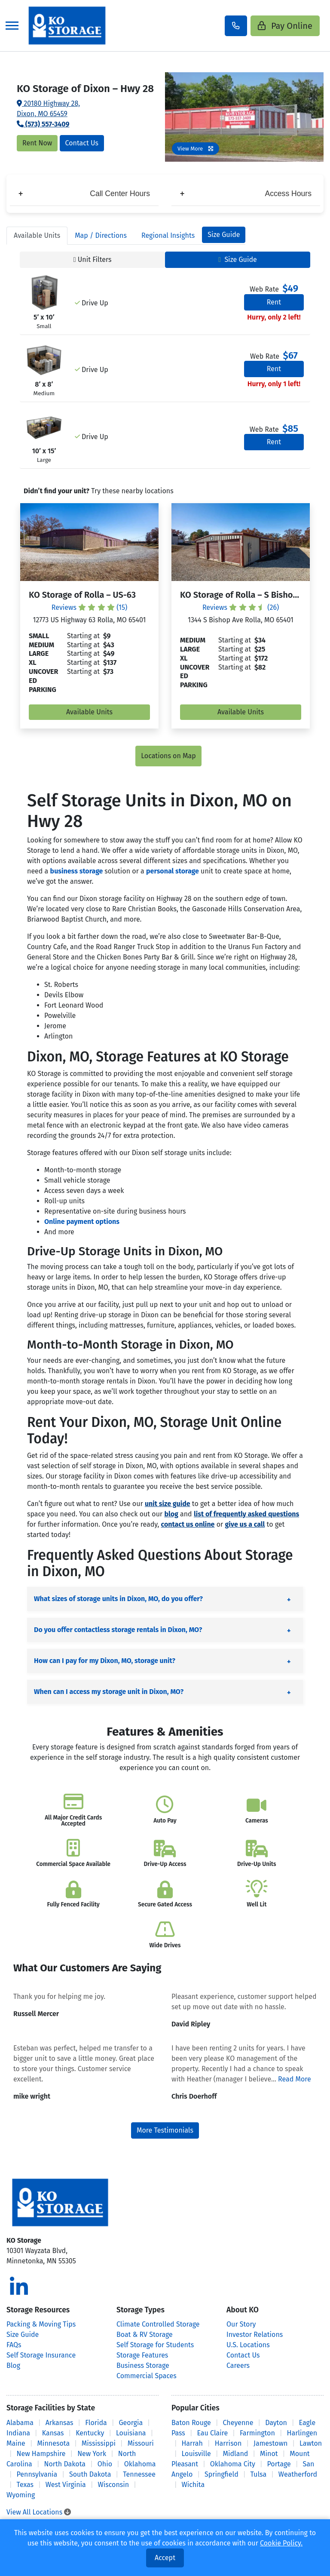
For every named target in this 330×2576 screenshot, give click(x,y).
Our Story (241, 2324)
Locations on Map (168, 756)
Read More (294, 2079)
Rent (274, 302)
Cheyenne (238, 2423)
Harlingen (302, 2433)
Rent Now (37, 143)
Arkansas (59, 2423)
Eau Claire (212, 2433)
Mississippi (99, 2443)
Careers (238, 2365)
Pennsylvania (36, 2474)
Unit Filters (92, 259)
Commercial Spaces (146, 2376)
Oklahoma (140, 2464)
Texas (25, 2485)
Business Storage (142, 2365)
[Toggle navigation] (12, 25)
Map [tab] (101, 235)
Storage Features (142, 2355)
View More (195, 148)
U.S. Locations (248, 2345)
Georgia (131, 2423)
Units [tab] (37, 235)
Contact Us (81, 143)
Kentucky (90, 2433)
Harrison (228, 2443)
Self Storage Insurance (41, 2355)
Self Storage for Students (155, 2345)
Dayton (276, 2423)
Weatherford (297, 2474)
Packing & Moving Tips (41, 2324)
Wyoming (20, 2495)
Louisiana (131, 2433)
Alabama (20, 2423)
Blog (13, 2365)
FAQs (13, 2345)
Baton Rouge (191, 2423)
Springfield (221, 2474)
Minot (269, 2454)
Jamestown (270, 2443)
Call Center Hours (84, 193)
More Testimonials (165, 2130)
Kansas (53, 2433)
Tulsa (258, 2474)
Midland (235, 2454)
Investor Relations (254, 2334)
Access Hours (246, 193)
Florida (96, 2423)
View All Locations (38, 2512)
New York (91, 2454)
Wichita (193, 2485)
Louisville (196, 2454)
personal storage (172, 871)
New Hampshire (40, 2454)
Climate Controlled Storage (157, 2324)
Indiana (18, 2433)
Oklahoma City (232, 2464)
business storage (76, 871)
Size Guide (224, 235)
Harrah (191, 2443)
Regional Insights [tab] (168, 235)
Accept (165, 2558)
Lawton (310, 2443)
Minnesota (53, 2443)
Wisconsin (113, 2485)
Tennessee (139, 2474)
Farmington (257, 2433)
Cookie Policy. (281, 2543)
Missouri (141, 2443)
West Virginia (66, 2485)
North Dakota (65, 2464)
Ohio (105, 2464)
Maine (15, 2443)
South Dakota (90, 2474)
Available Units (89, 712)
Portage (279, 2464)
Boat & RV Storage (144, 2334)
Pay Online (285, 26)
